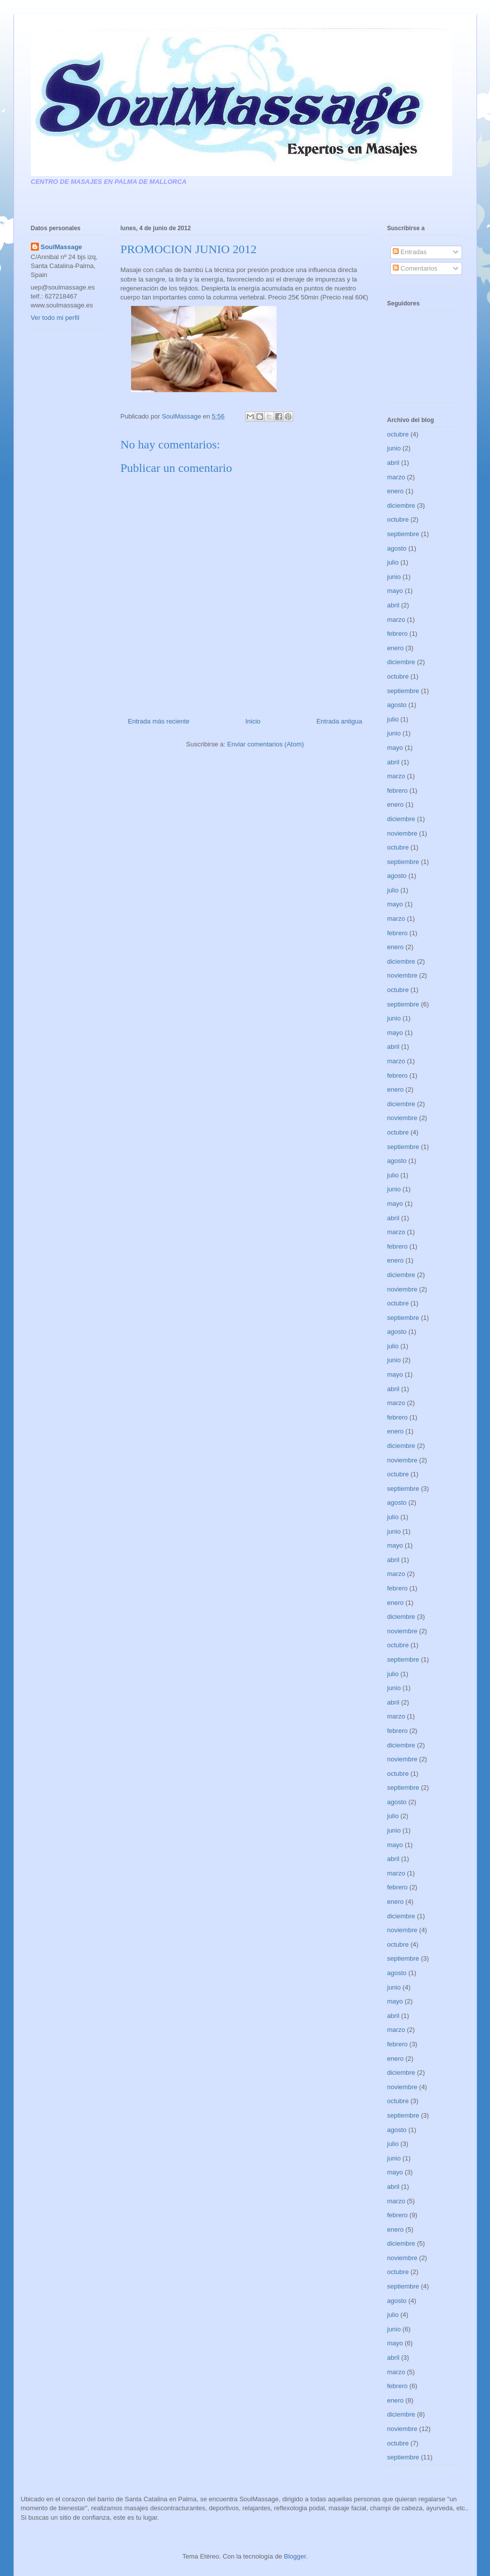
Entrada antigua (339, 721)
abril (393, 462)
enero (395, 491)
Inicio (252, 721)
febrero (397, 633)
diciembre (401, 505)
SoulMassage (61, 247)
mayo (395, 590)
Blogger (295, 2556)
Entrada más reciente (159, 721)
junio (394, 448)
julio (393, 562)
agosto (397, 548)
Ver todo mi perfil (55, 317)
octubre (398, 434)
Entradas (410, 252)
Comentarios (415, 268)
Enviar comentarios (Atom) (265, 744)
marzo (396, 477)
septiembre (403, 534)
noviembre (402, 833)
